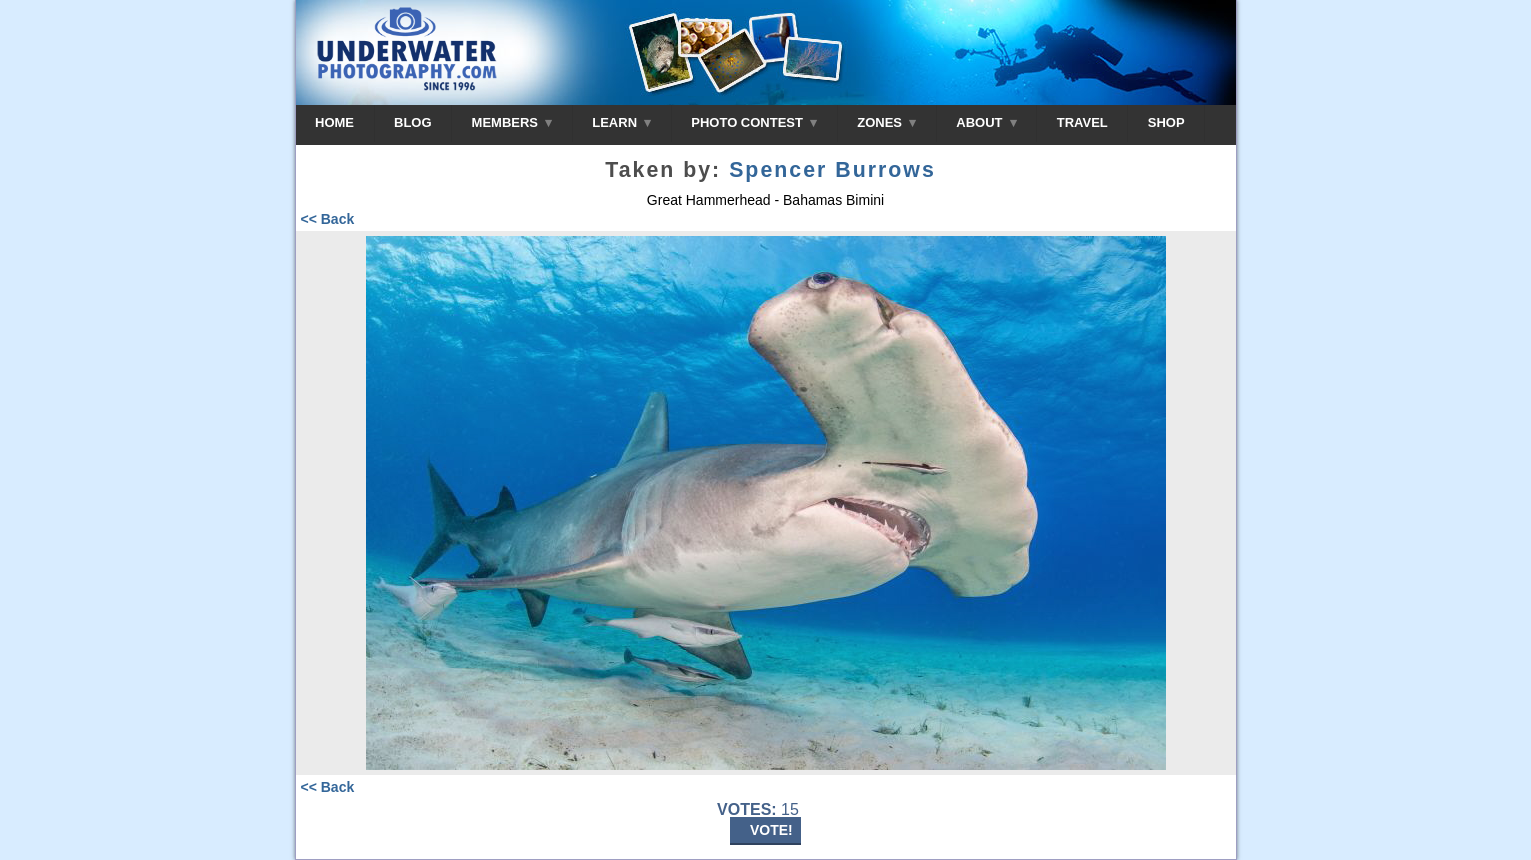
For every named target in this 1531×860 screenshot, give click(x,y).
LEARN (621, 122)
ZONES (886, 122)
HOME (334, 122)
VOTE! (771, 830)
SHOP (1166, 122)
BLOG (413, 122)
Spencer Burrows (832, 170)
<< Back (328, 219)
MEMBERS (512, 122)
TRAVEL (1082, 122)
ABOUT (986, 122)
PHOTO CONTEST (754, 122)
